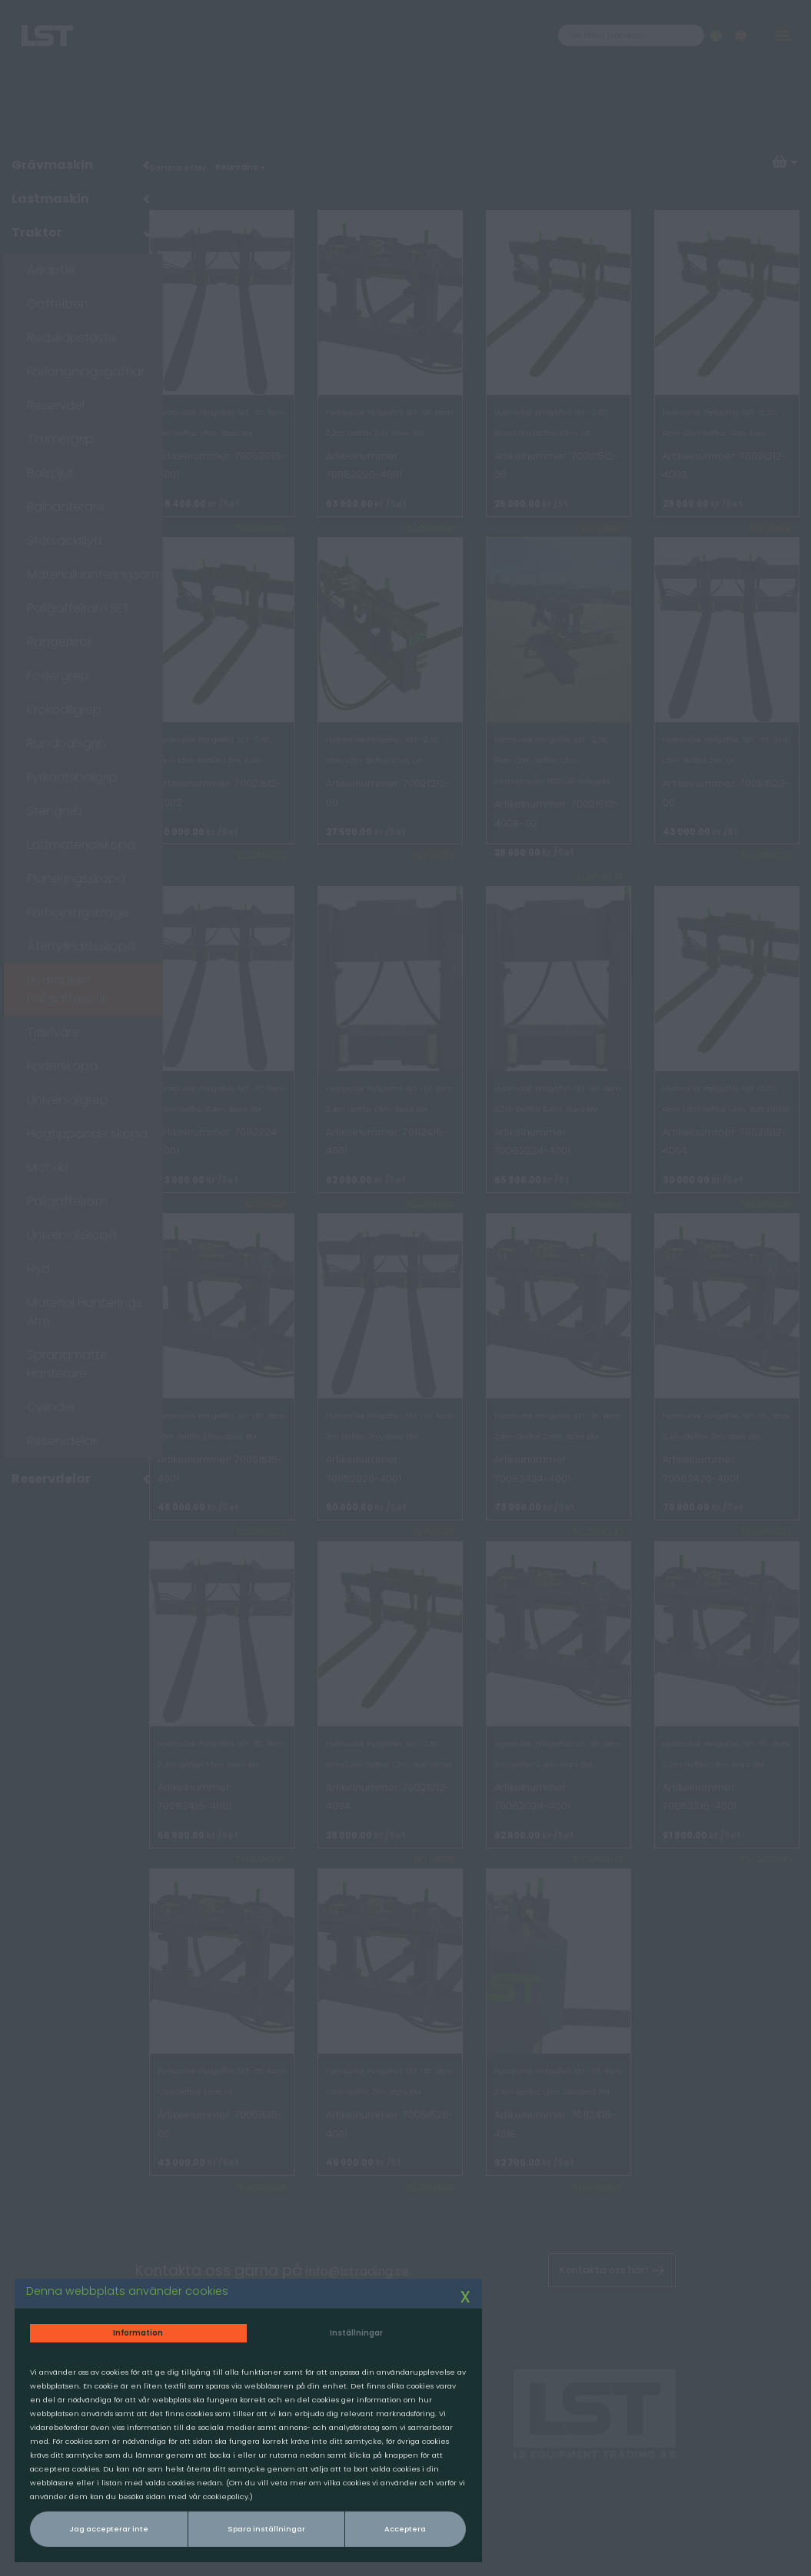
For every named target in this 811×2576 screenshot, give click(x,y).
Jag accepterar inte (98, 2525)
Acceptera (336, 2525)
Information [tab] (120, 2286)
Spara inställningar (226, 2525)
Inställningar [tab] (294, 2286)
